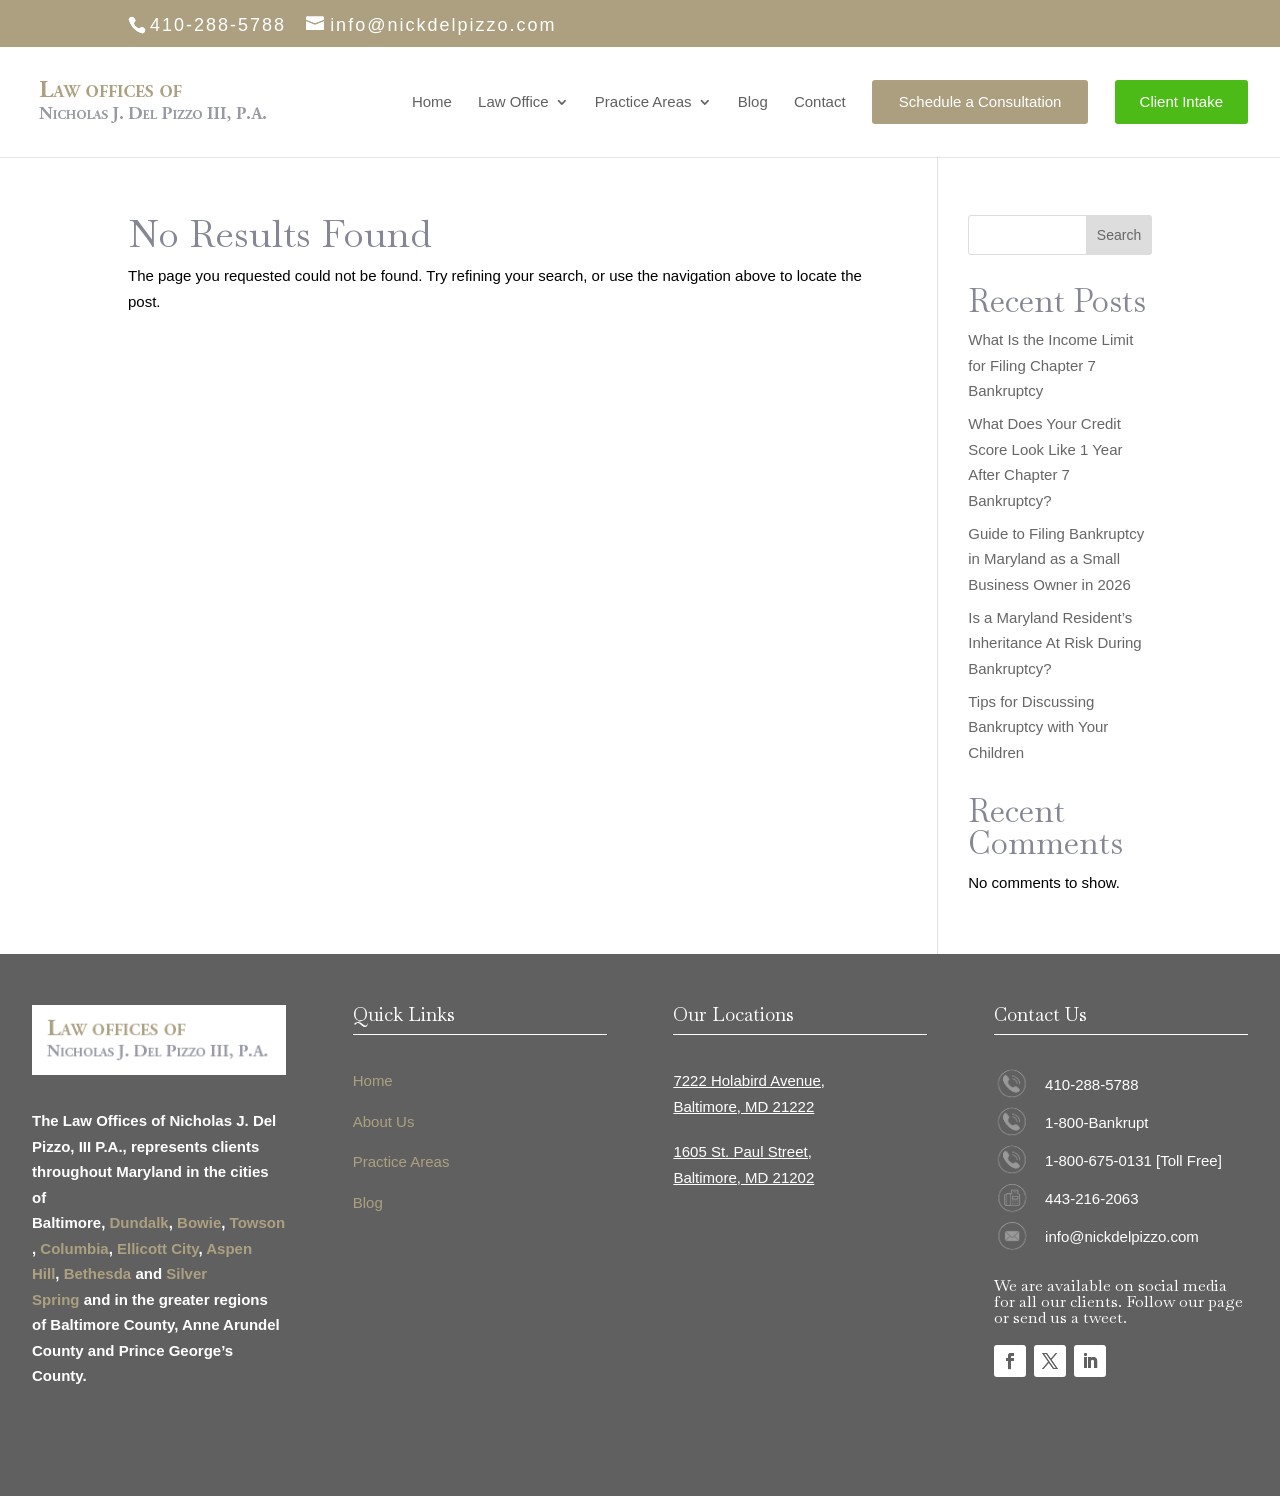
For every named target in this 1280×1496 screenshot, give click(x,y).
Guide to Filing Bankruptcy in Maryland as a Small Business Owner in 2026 (1056, 559)
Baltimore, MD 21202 (743, 1177)
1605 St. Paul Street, (742, 1151)
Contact (820, 102)
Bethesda (98, 1273)
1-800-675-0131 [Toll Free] (1133, 1160)
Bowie (199, 1222)
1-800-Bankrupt (1096, 1122)
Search (1119, 235)
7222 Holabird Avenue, (749, 1080)
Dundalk (139, 1222)
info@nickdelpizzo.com (1122, 1236)
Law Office (513, 102)
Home (432, 102)
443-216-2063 (1091, 1198)
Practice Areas (643, 102)
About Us (384, 1121)
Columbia (74, 1248)
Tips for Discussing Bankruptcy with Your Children (1038, 727)
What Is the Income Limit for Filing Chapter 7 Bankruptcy (1050, 365)
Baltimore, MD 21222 (743, 1106)
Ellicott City (157, 1248)
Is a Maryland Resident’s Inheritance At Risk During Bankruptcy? (1054, 643)
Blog (753, 102)
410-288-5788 (1091, 1084)
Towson (258, 1222)
